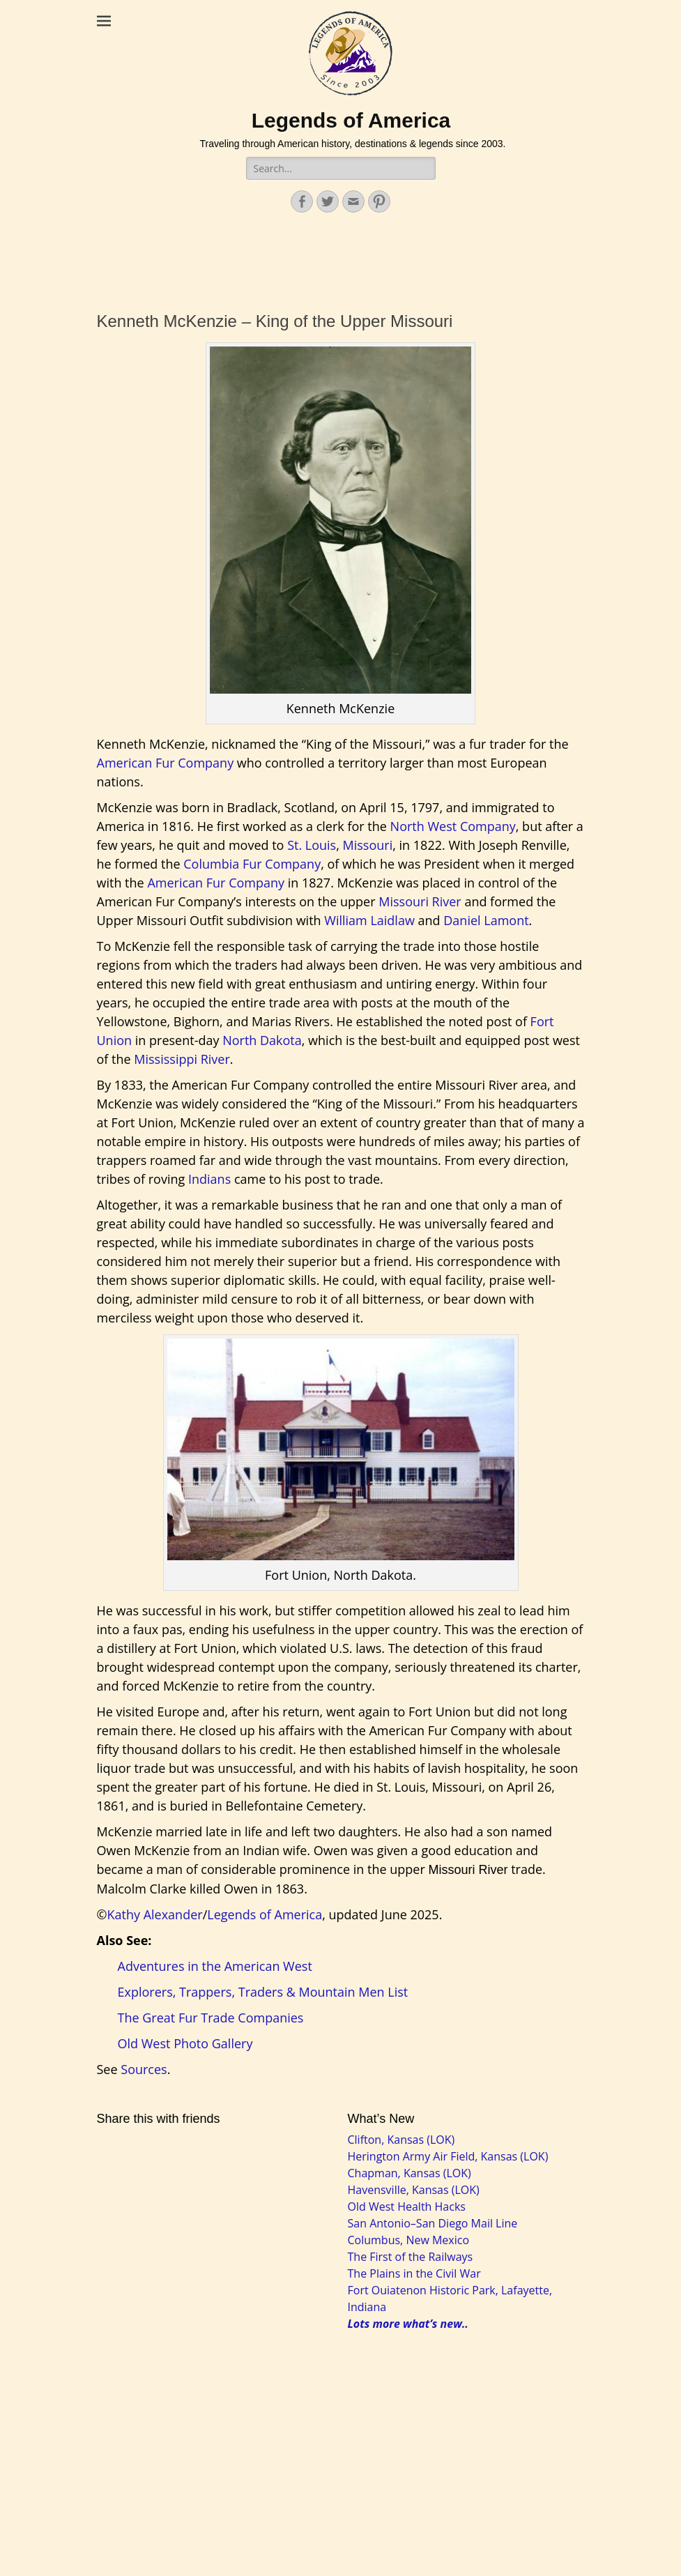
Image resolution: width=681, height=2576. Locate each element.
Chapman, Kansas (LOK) (409, 2173)
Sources (144, 2069)
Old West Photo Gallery (185, 2043)
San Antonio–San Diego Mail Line (433, 2223)
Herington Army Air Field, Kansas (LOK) (448, 2156)
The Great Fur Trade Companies (211, 2017)
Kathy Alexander (154, 1914)
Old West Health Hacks (407, 2206)
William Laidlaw (369, 920)
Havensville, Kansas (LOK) (414, 2189)
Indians (209, 1179)
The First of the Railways (410, 2256)
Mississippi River (182, 1059)
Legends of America (351, 120)
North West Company (453, 826)
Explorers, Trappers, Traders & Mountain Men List (263, 1991)
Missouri (368, 845)
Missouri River (419, 901)
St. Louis (311, 845)
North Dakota (262, 1040)
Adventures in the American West (215, 1966)
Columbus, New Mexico (409, 2240)
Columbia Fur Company (252, 863)
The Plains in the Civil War (414, 2273)
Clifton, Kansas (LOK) (401, 2139)
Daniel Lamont (485, 920)
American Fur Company (165, 762)
